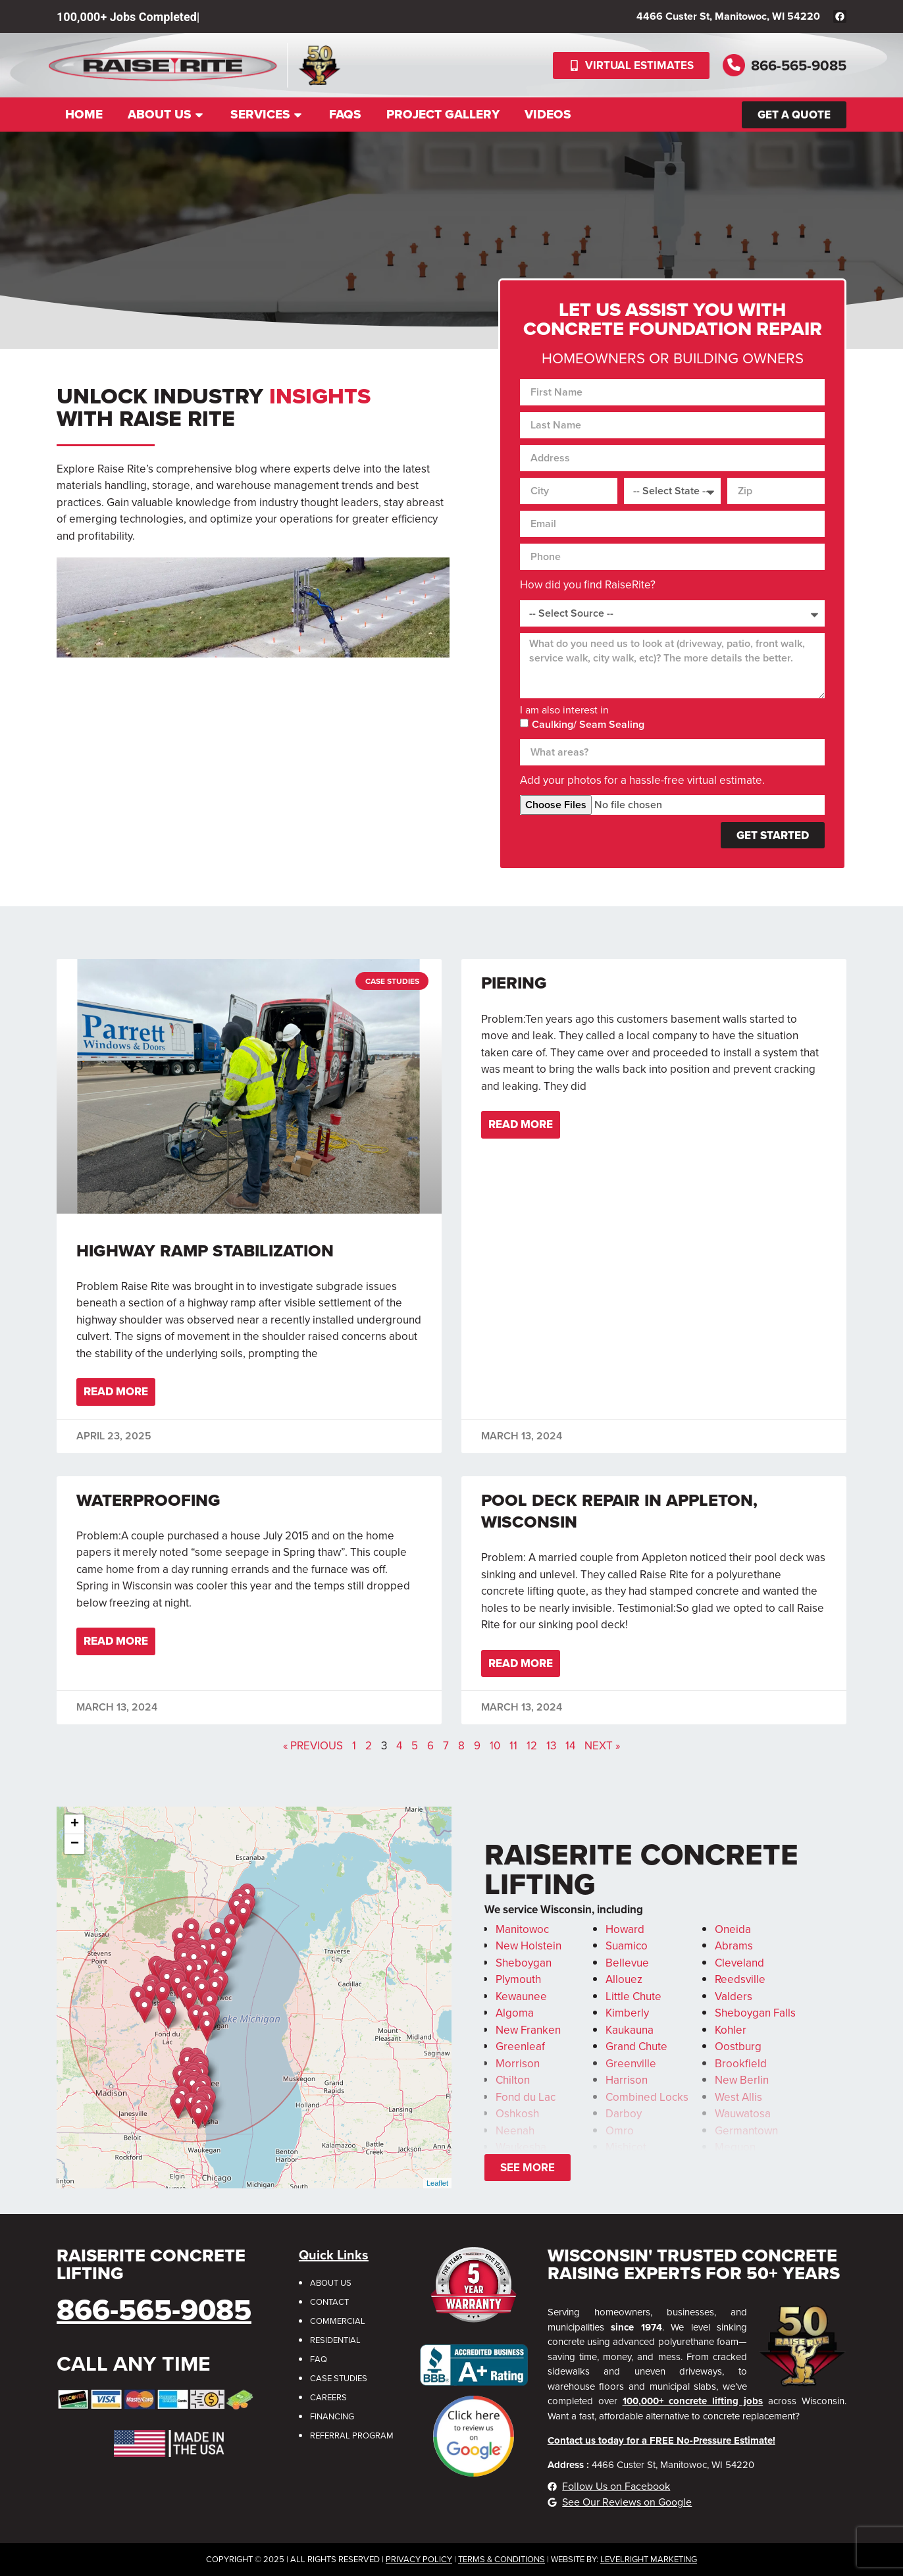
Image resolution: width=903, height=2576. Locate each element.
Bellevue (627, 1963)
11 (513, 1746)
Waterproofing (148, 1499)
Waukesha (521, 2147)
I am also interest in (564, 710)
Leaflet (437, 2183)
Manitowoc (522, 1929)
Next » (602, 1746)
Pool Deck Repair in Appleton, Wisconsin (619, 1510)
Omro (620, 2131)
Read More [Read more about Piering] (520, 1124)
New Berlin (742, 2080)
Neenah (515, 2131)
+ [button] (74, 1824)
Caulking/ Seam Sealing (588, 724)
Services (267, 114)
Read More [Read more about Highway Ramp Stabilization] (116, 1391)
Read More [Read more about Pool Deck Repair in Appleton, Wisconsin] (520, 1663)
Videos (548, 114)
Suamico (627, 1946)
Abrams (734, 1946)
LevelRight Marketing (648, 2559)
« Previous (313, 1746)
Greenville (631, 2063)
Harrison (627, 2080)
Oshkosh (517, 2113)
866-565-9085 (798, 65)
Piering (514, 982)
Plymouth (518, 1979)
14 (570, 1746)
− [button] (74, 1844)
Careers (328, 2397)
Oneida (733, 1929)
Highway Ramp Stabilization (205, 1250)
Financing (332, 2416)
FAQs (345, 114)
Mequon (735, 2147)
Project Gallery (443, 114)
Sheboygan (524, 1963)
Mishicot (626, 2147)
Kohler (730, 2030)
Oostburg (738, 2046)
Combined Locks (647, 2097)
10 (495, 1746)
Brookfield (741, 2063)
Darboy (624, 2113)
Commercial (337, 2321)
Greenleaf (520, 2046)
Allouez (624, 1979)
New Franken (528, 2030)
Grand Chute (636, 2046)
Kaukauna (630, 2030)
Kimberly (627, 2013)
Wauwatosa (743, 2113)
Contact (329, 2302)
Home (84, 114)
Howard (625, 1929)
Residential (335, 2340)
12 (532, 1746)
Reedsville (740, 1979)
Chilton (513, 2080)
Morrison (518, 2063)
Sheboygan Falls (755, 2013)
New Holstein (528, 1946)
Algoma (515, 2013)
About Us (166, 114)
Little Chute (633, 1996)
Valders (733, 1996)
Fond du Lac (525, 2097)
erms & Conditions (504, 2559)
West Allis (738, 2097)
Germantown (746, 2131)
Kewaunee (521, 1996)
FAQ (318, 2359)
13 (551, 1746)
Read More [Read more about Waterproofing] (116, 1641)
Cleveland (739, 1963)
